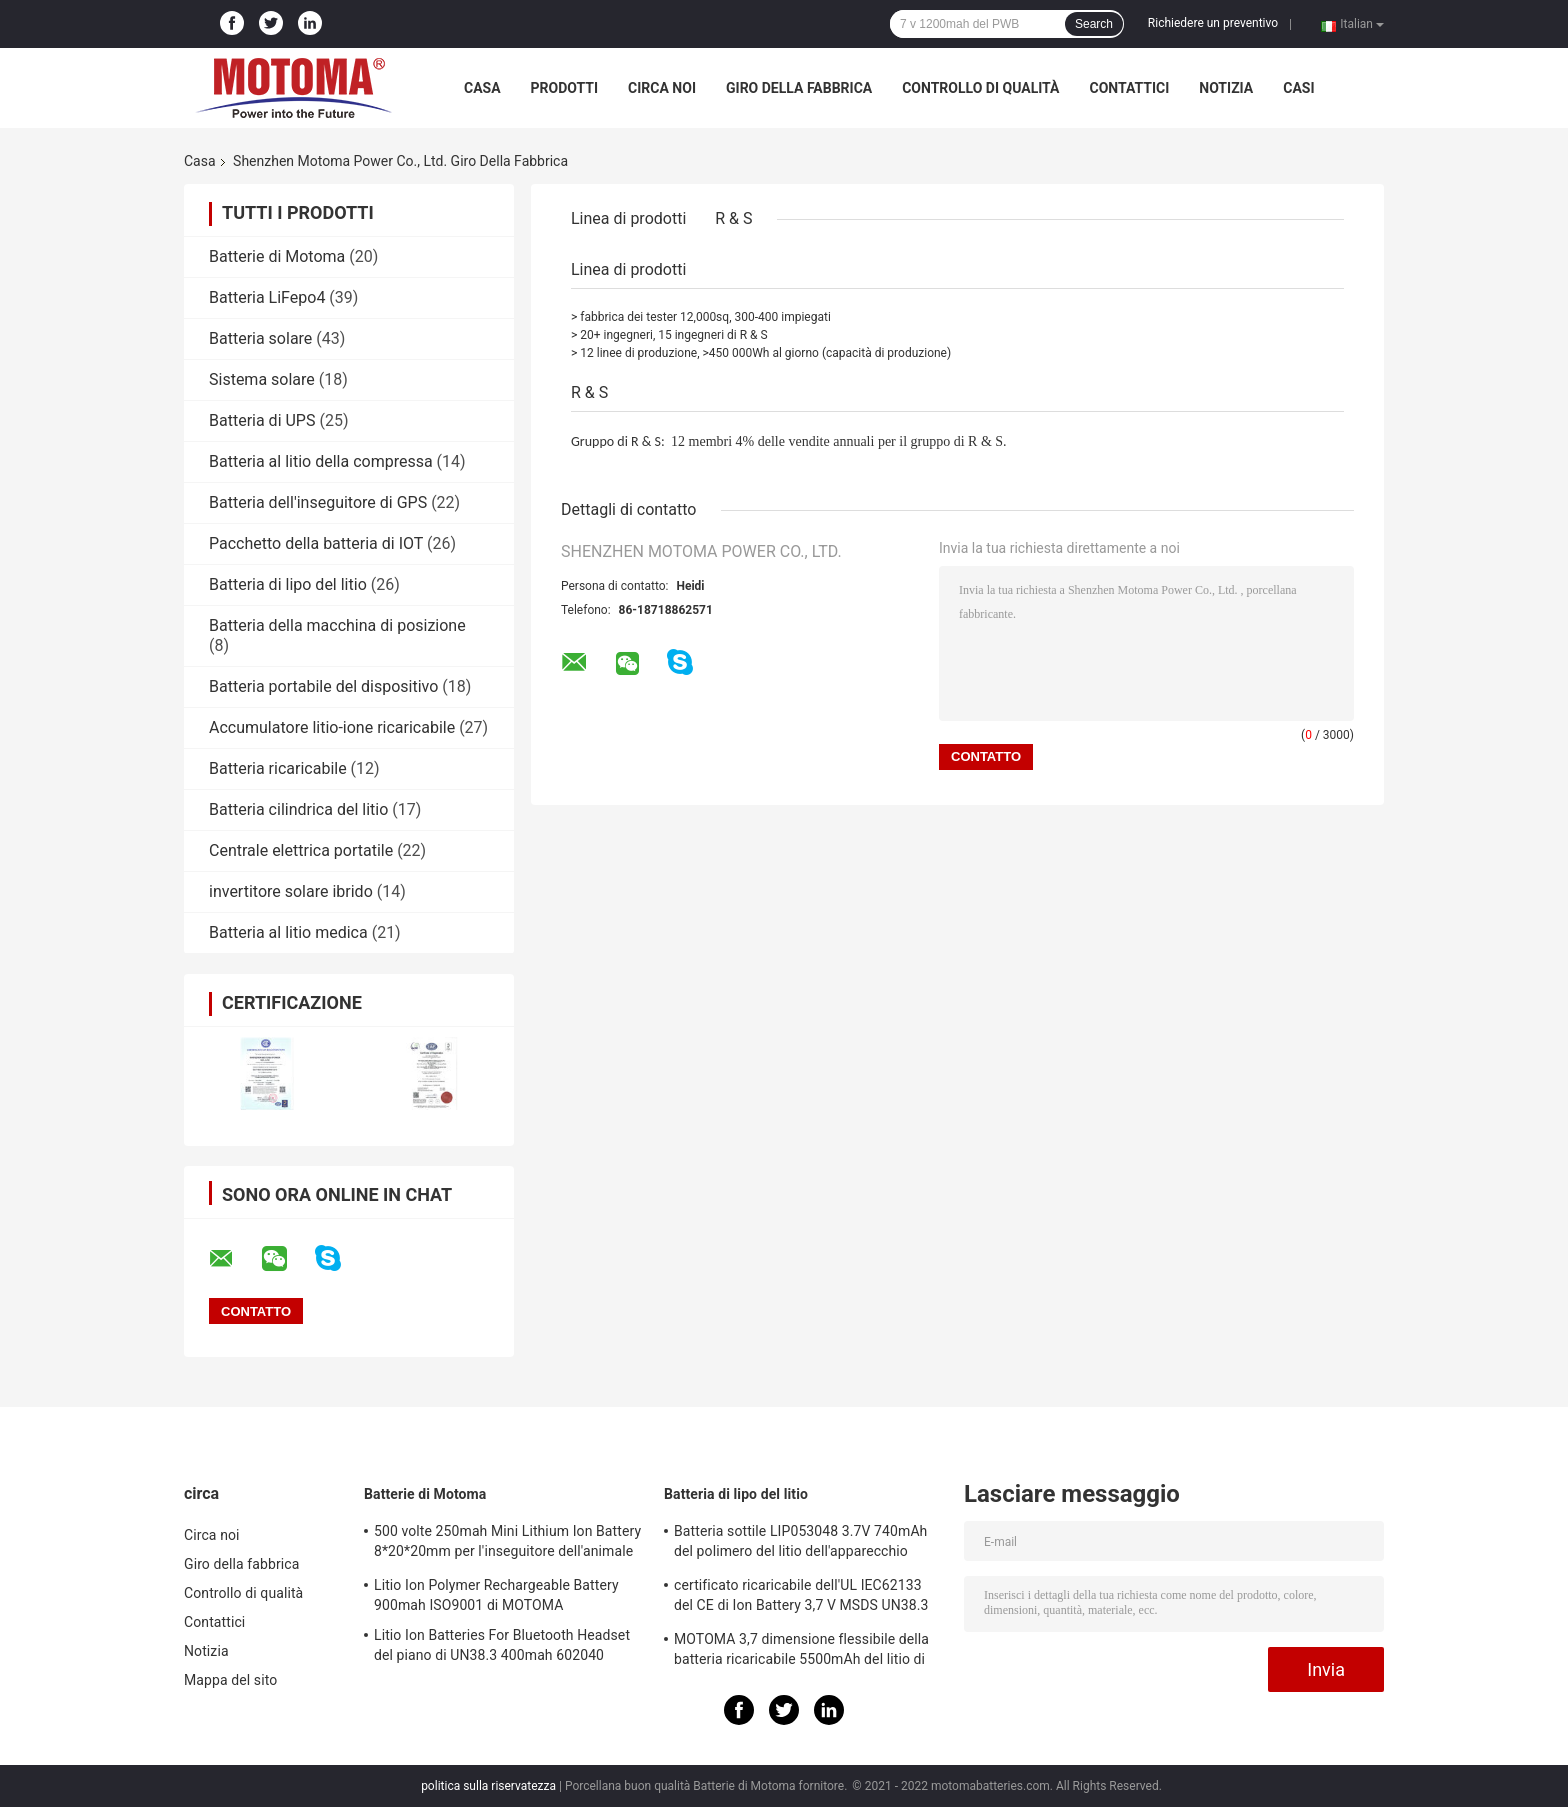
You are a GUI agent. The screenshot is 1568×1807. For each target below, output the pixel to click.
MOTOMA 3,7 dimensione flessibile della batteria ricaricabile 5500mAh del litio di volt (801, 1652)
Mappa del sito (230, 1680)
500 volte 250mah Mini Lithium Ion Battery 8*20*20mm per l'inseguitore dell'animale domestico (507, 1544)
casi (1298, 88)
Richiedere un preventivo (1213, 23)
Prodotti (565, 88)
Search (1094, 24)
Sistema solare (262, 379)
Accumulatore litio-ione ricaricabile (332, 727)
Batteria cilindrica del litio (298, 809)
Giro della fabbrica (799, 88)
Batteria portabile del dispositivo (323, 686)
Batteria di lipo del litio (288, 584)
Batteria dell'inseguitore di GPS (318, 502)
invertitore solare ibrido (291, 891)
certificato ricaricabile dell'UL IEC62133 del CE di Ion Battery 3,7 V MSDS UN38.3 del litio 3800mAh (801, 1598)
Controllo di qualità (980, 88)
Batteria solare (260, 338)
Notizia (1226, 88)
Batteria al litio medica (288, 932)
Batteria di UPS (262, 420)
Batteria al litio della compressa (321, 461)
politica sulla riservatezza (488, 1786)
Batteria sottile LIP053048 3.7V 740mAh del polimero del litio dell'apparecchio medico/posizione (800, 1544)
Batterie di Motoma (277, 256)
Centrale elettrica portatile (301, 850)
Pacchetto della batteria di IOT (316, 543)
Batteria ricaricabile (278, 768)
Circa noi (662, 88)
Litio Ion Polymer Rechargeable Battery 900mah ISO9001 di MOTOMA (496, 1595)
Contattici (1129, 88)
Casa (482, 88)
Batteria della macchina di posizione (337, 625)
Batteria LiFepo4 (267, 297)
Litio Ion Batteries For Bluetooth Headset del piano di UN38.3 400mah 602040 (502, 1645)
